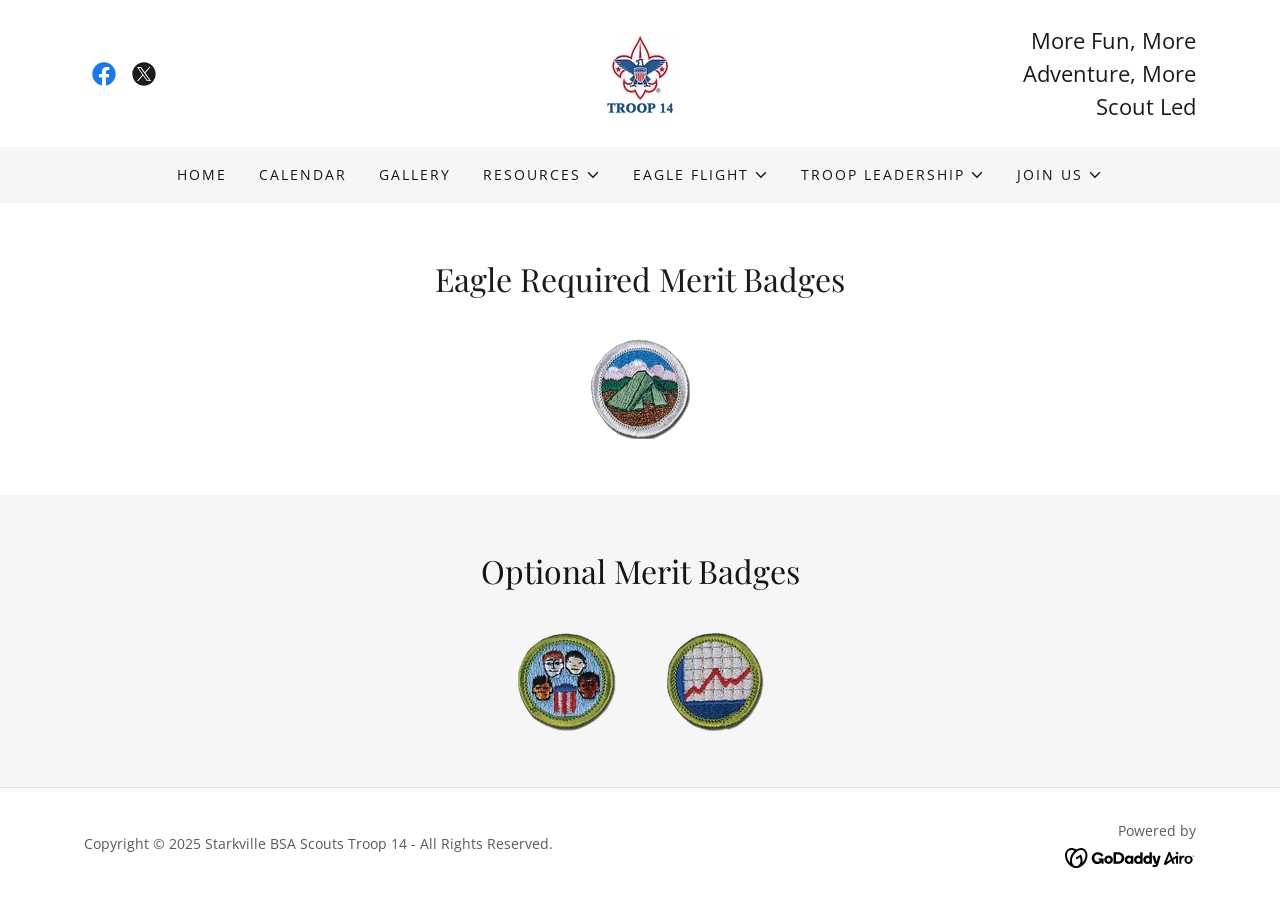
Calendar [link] (303, 174)
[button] (542, 175)
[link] (104, 74)
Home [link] (202, 174)
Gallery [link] (415, 174)
